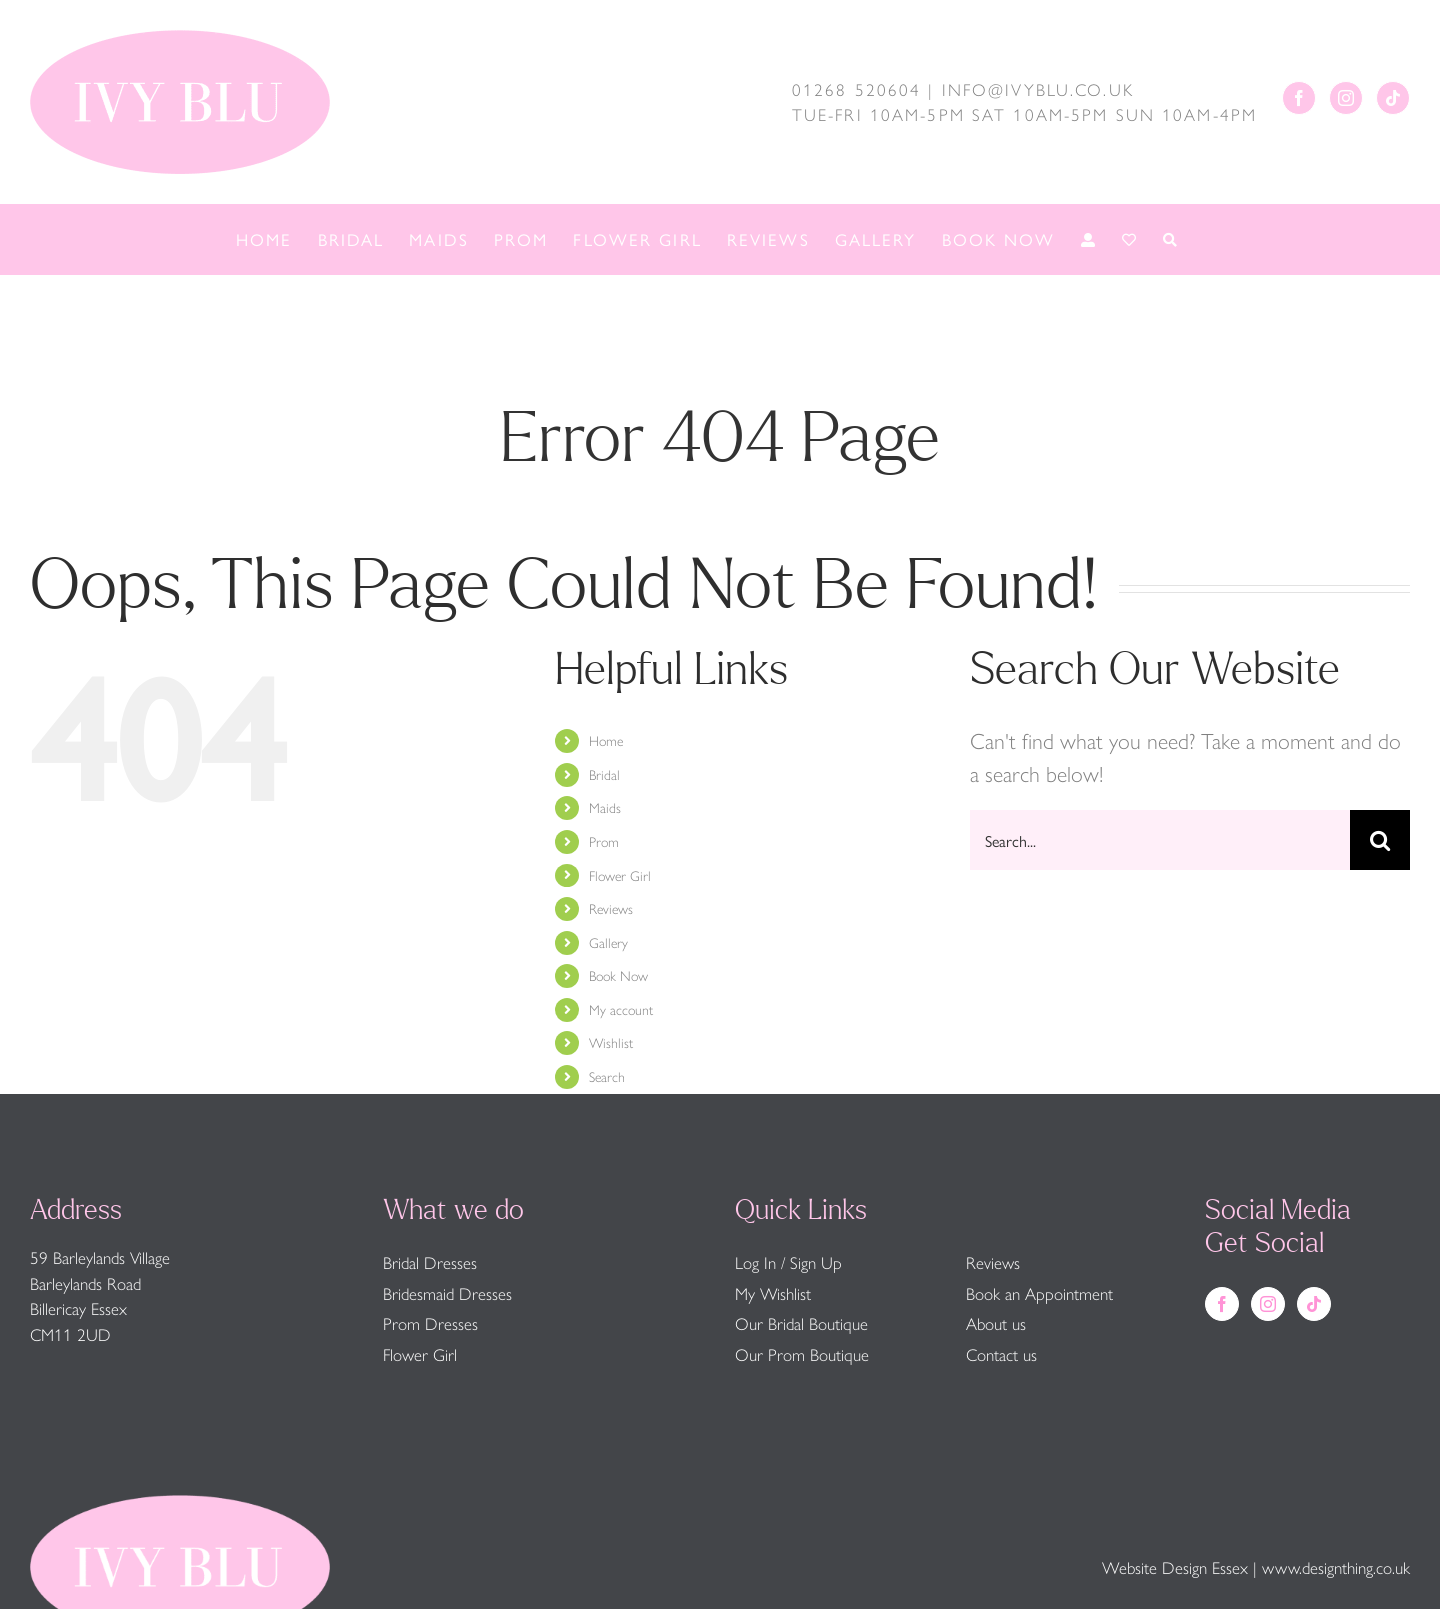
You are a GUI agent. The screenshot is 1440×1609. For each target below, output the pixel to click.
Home (606, 740)
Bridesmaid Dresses (447, 1293)
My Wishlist (773, 1293)
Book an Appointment (1039, 1293)
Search (607, 1076)
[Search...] (1160, 840)
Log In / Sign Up (788, 1262)
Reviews (611, 908)
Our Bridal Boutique (801, 1323)
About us (996, 1323)
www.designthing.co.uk (1336, 1567)
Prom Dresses (430, 1323)
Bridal (604, 774)
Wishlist (611, 1042)
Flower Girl (620, 875)
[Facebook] (1299, 98)
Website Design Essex (1175, 1567)
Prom (604, 841)
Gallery (608, 942)
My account (621, 1009)
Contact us (1001, 1354)
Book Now (618, 975)
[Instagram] (1346, 98)
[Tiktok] (1393, 98)
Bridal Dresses (430, 1262)
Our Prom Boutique (802, 1354)
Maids (605, 807)
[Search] (1380, 840)
